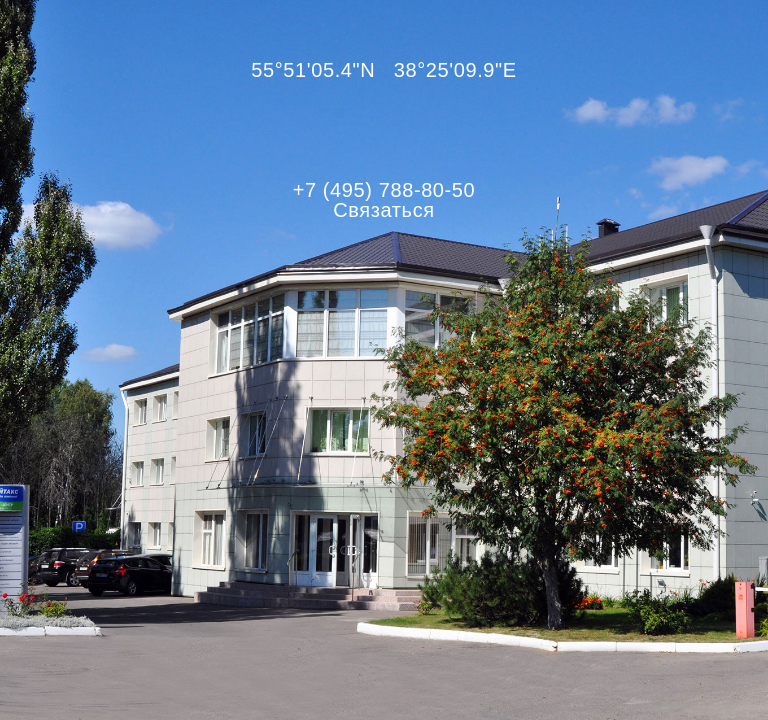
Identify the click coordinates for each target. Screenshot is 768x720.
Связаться (383, 210)
